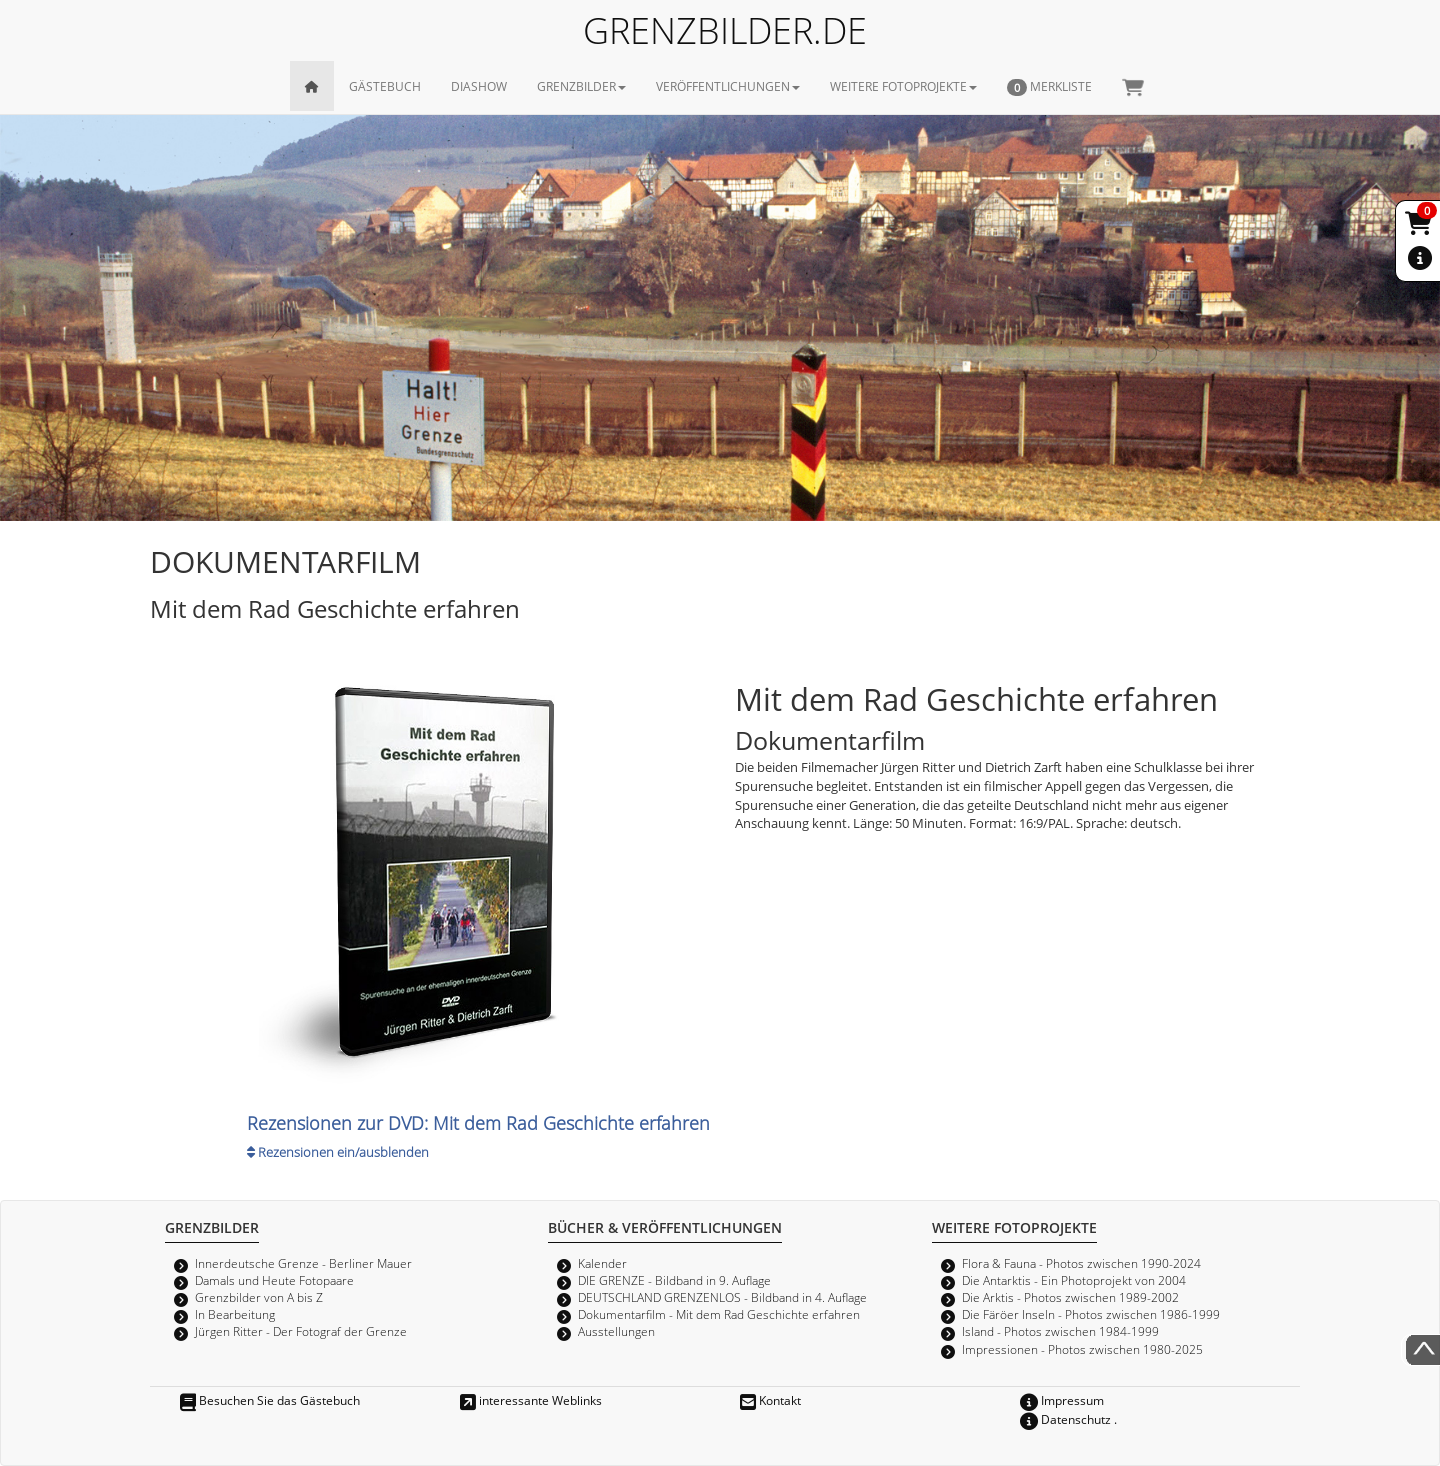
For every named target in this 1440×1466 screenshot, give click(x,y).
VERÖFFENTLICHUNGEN (728, 86)
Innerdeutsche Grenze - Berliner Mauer (303, 1263)
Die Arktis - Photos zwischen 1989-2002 (1070, 1297)
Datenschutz (1065, 1419)
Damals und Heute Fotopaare (274, 1280)
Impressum (1062, 1400)
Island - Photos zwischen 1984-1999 (1060, 1331)
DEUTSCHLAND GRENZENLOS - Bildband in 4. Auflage (722, 1297)
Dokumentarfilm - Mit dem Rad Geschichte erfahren (719, 1314)
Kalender (602, 1263)
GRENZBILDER (581, 86)
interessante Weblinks (531, 1400)
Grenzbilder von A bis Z (259, 1297)
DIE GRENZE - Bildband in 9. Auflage (674, 1280)
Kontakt (770, 1400)
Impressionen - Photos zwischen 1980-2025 (1082, 1349)
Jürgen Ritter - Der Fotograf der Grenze (301, 1331)
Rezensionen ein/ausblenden (338, 1152)
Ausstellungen (616, 1331)
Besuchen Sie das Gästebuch (270, 1400)
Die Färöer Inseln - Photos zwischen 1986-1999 (1091, 1314)
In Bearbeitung (235, 1314)
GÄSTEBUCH (385, 86)
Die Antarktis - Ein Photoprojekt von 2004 (1074, 1280)
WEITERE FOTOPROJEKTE (903, 86)
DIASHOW (479, 86)
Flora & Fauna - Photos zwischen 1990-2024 (1081, 1263)
